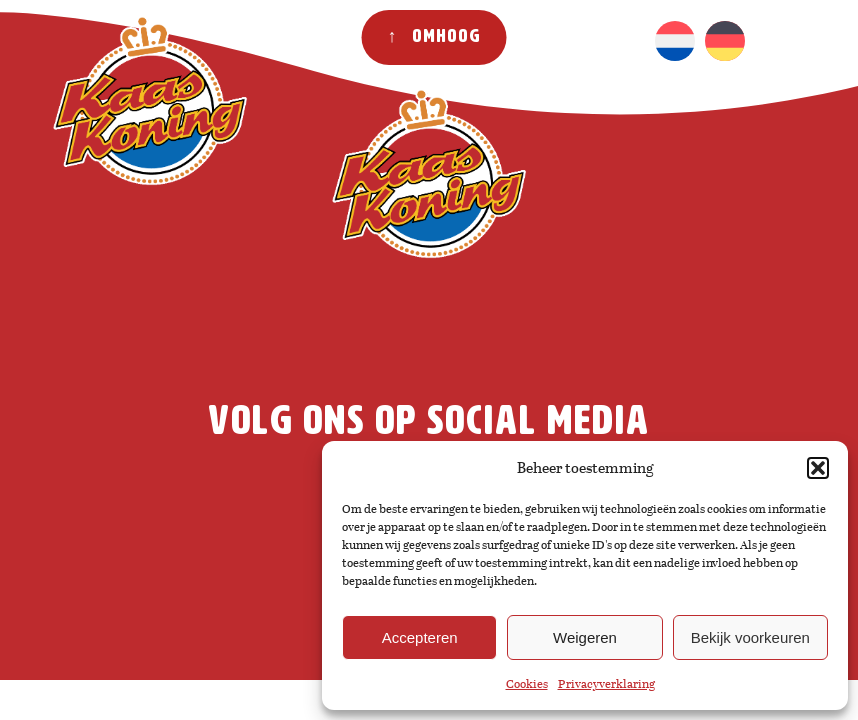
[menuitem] (675, 41)
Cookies (527, 684)
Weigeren (585, 637)
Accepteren (420, 637)
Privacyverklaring (606, 684)
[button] (818, 468)
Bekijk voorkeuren (750, 637)
